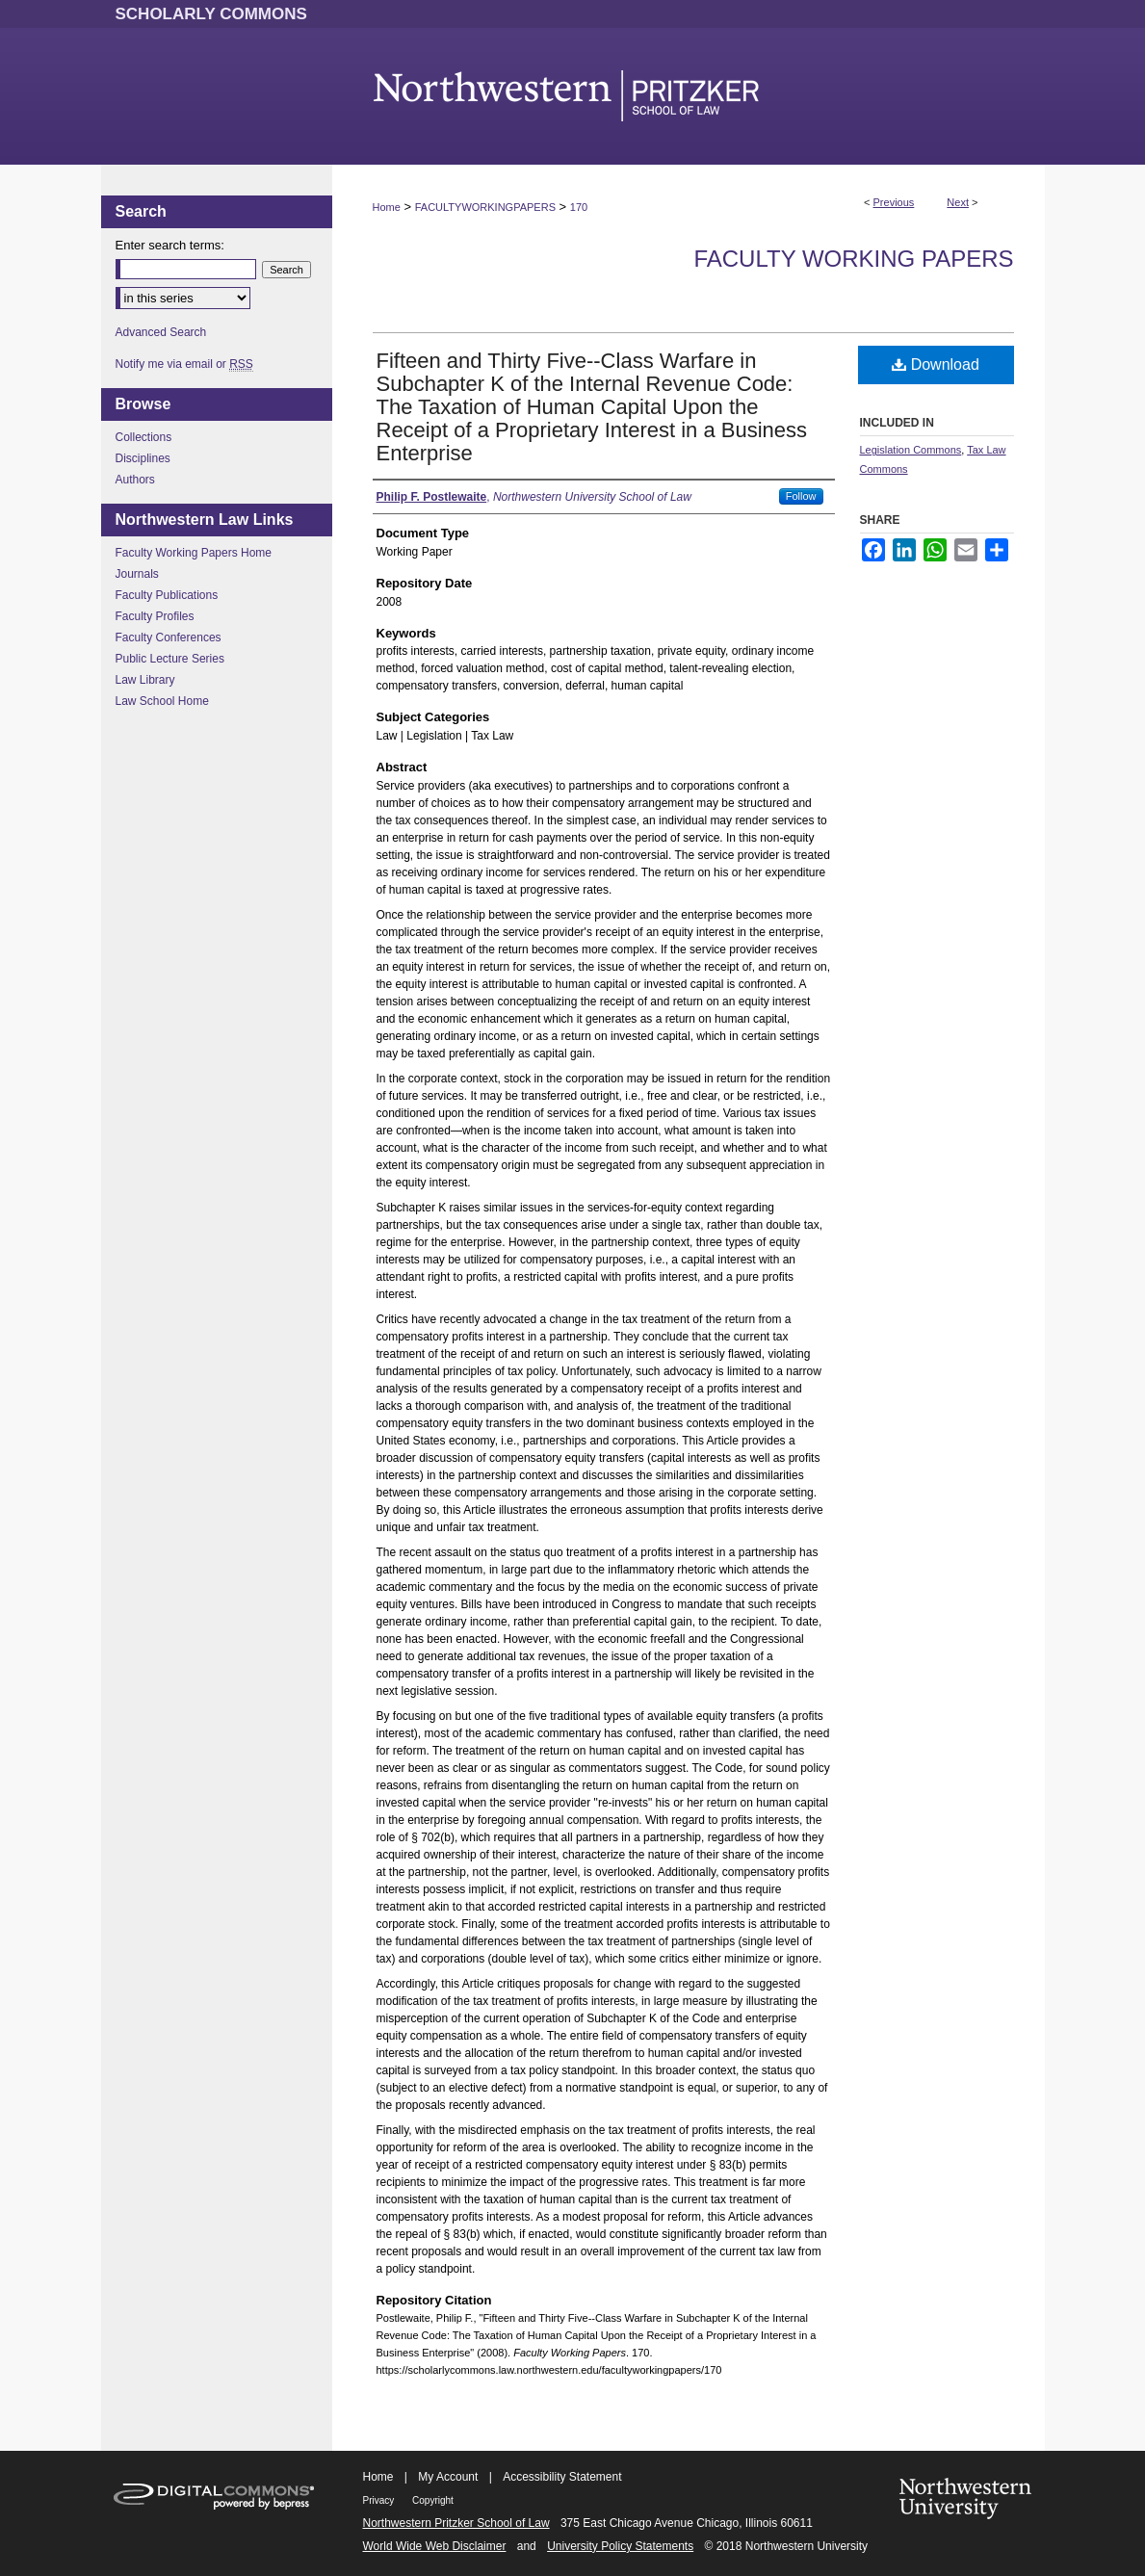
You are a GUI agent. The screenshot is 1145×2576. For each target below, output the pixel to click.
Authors (135, 479)
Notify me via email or (184, 364)
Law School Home (162, 701)
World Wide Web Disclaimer (435, 2546)
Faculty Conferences (168, 637)
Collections (144, 437)
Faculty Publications (167, 595)
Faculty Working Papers (853, 259)
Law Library (145, 680)
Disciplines (143, 458)
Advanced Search (161, 332)
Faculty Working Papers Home (194, 552)
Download (935, 364)
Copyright (433, 2500)
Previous (894, 202)
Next (958, 202)
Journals (137, 574)
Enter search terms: (170, 245)
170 (578, 207)
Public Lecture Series (170, 658)
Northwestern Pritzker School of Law (456, 2523)
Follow (801, 496)
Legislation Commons (911, 449)
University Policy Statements (620, 2546)
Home (387, 207)
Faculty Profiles (155, 616)
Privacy (380, 2500)
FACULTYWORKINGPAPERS (485, 207)
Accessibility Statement (562, 2477)
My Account (448, 2477)
